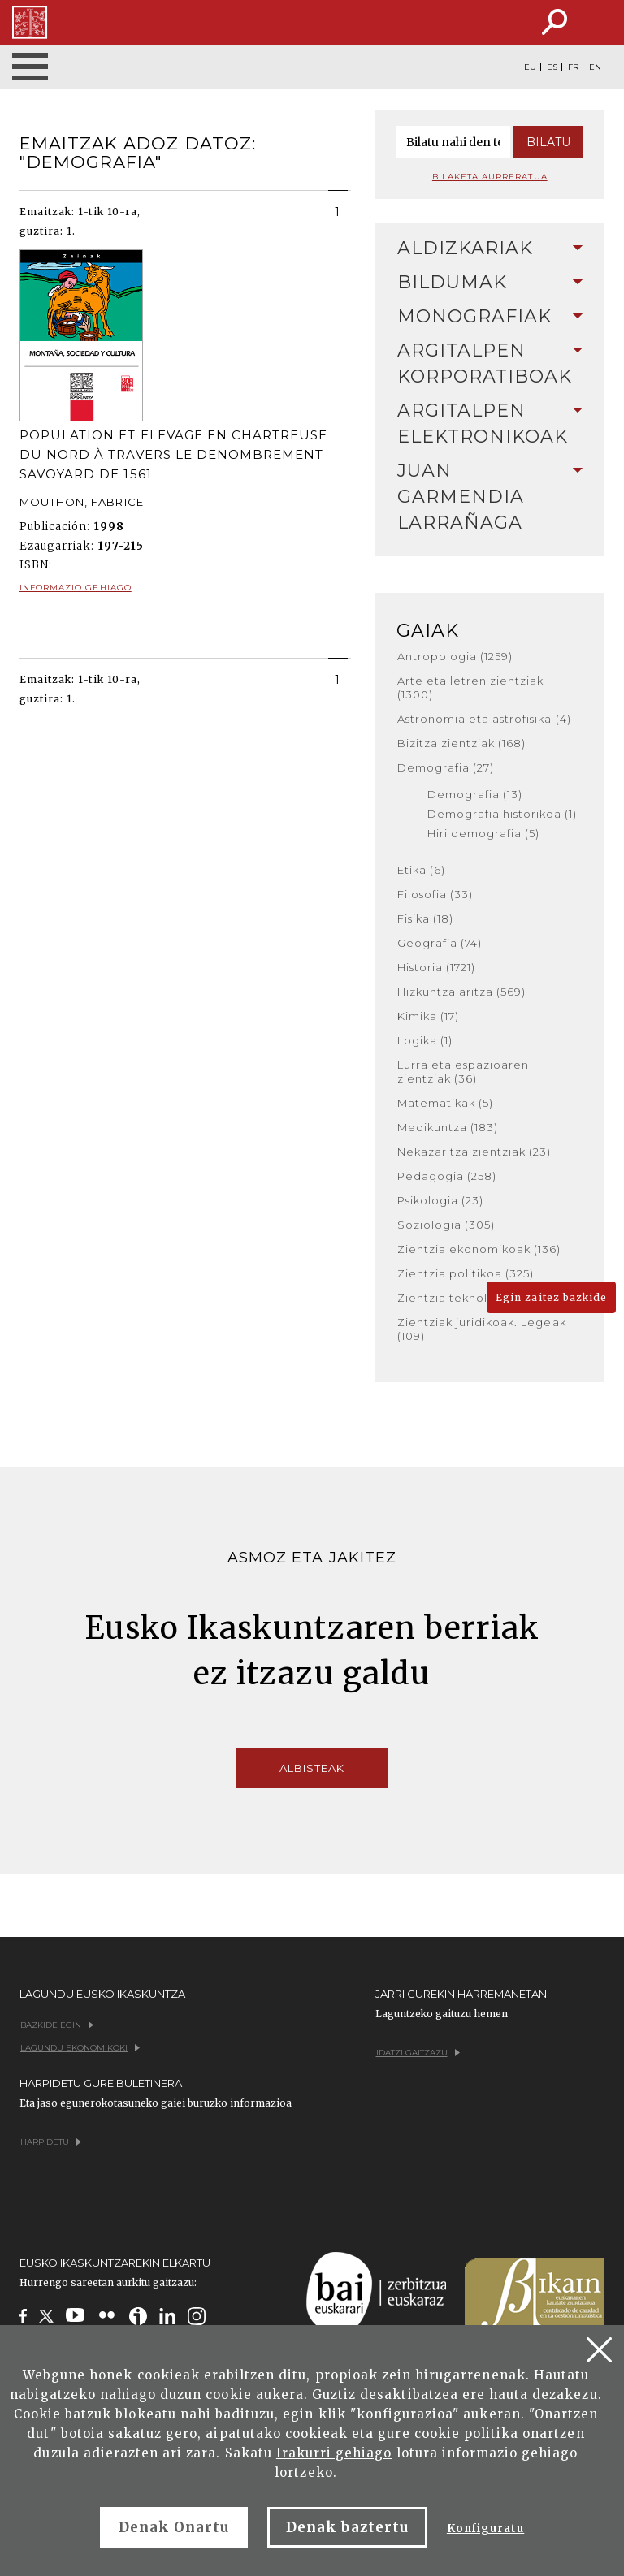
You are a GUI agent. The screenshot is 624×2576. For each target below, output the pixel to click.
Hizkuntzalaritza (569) (461, 991)
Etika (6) (421, 869)
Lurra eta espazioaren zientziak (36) (463, 1071)
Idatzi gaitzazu (418, 2052)
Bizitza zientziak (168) (461, 743)
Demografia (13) (475, 794)
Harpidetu (50, 2142)
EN (595, 67)
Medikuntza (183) (448, 1127)
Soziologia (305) (446, 1224)
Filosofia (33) (435, 894)
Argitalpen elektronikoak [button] (490, 423)
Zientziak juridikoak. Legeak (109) (481, 1329)
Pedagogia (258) (447, 1175)
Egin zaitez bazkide (551, 1297)
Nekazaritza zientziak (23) (474, 1151)
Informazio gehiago (76, 587)
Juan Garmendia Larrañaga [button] (490, 497)
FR (573, 67)
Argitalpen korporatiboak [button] (490, 363)
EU (530, 67)
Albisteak (312, 1767)
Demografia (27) (446, 767)
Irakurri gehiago (334, 2453)
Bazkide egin (56, 2025)
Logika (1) (425, 1040)
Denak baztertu (347, 2527)
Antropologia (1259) (455, 656)
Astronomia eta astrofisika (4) (484, 718)
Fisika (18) (425, 918)
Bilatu (548, 142)
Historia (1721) (436, 967)
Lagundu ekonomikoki (80, 2047)
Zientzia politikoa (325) (466, 1273)
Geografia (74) (440, 942)
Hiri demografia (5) (483, 833)
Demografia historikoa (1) (502, 813)
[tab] (490, 248)
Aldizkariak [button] (490, 248)
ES (552, 67)
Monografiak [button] (490, 316)
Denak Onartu (174, 2527)
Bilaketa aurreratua (490, 176)
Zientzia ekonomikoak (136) (479, 1249)
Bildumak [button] (490, 282)
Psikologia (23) (440, 1200)
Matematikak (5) (445, 1102)
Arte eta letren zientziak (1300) (470, 687)
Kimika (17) (428, 1015)
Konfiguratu (485, 2528)
